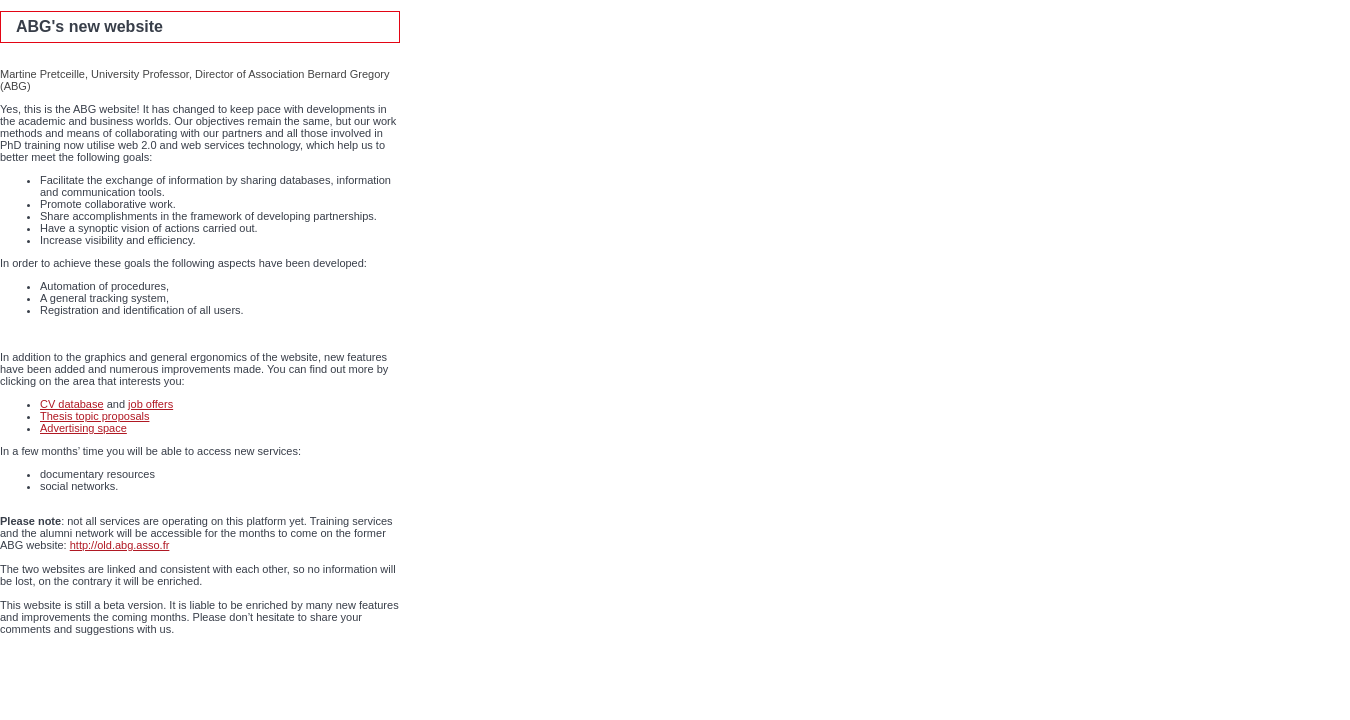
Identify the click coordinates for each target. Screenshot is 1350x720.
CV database (72, 404)
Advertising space (83, 428)
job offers (150, 404)
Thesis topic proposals (94, 416)
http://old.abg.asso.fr (120, 545)
